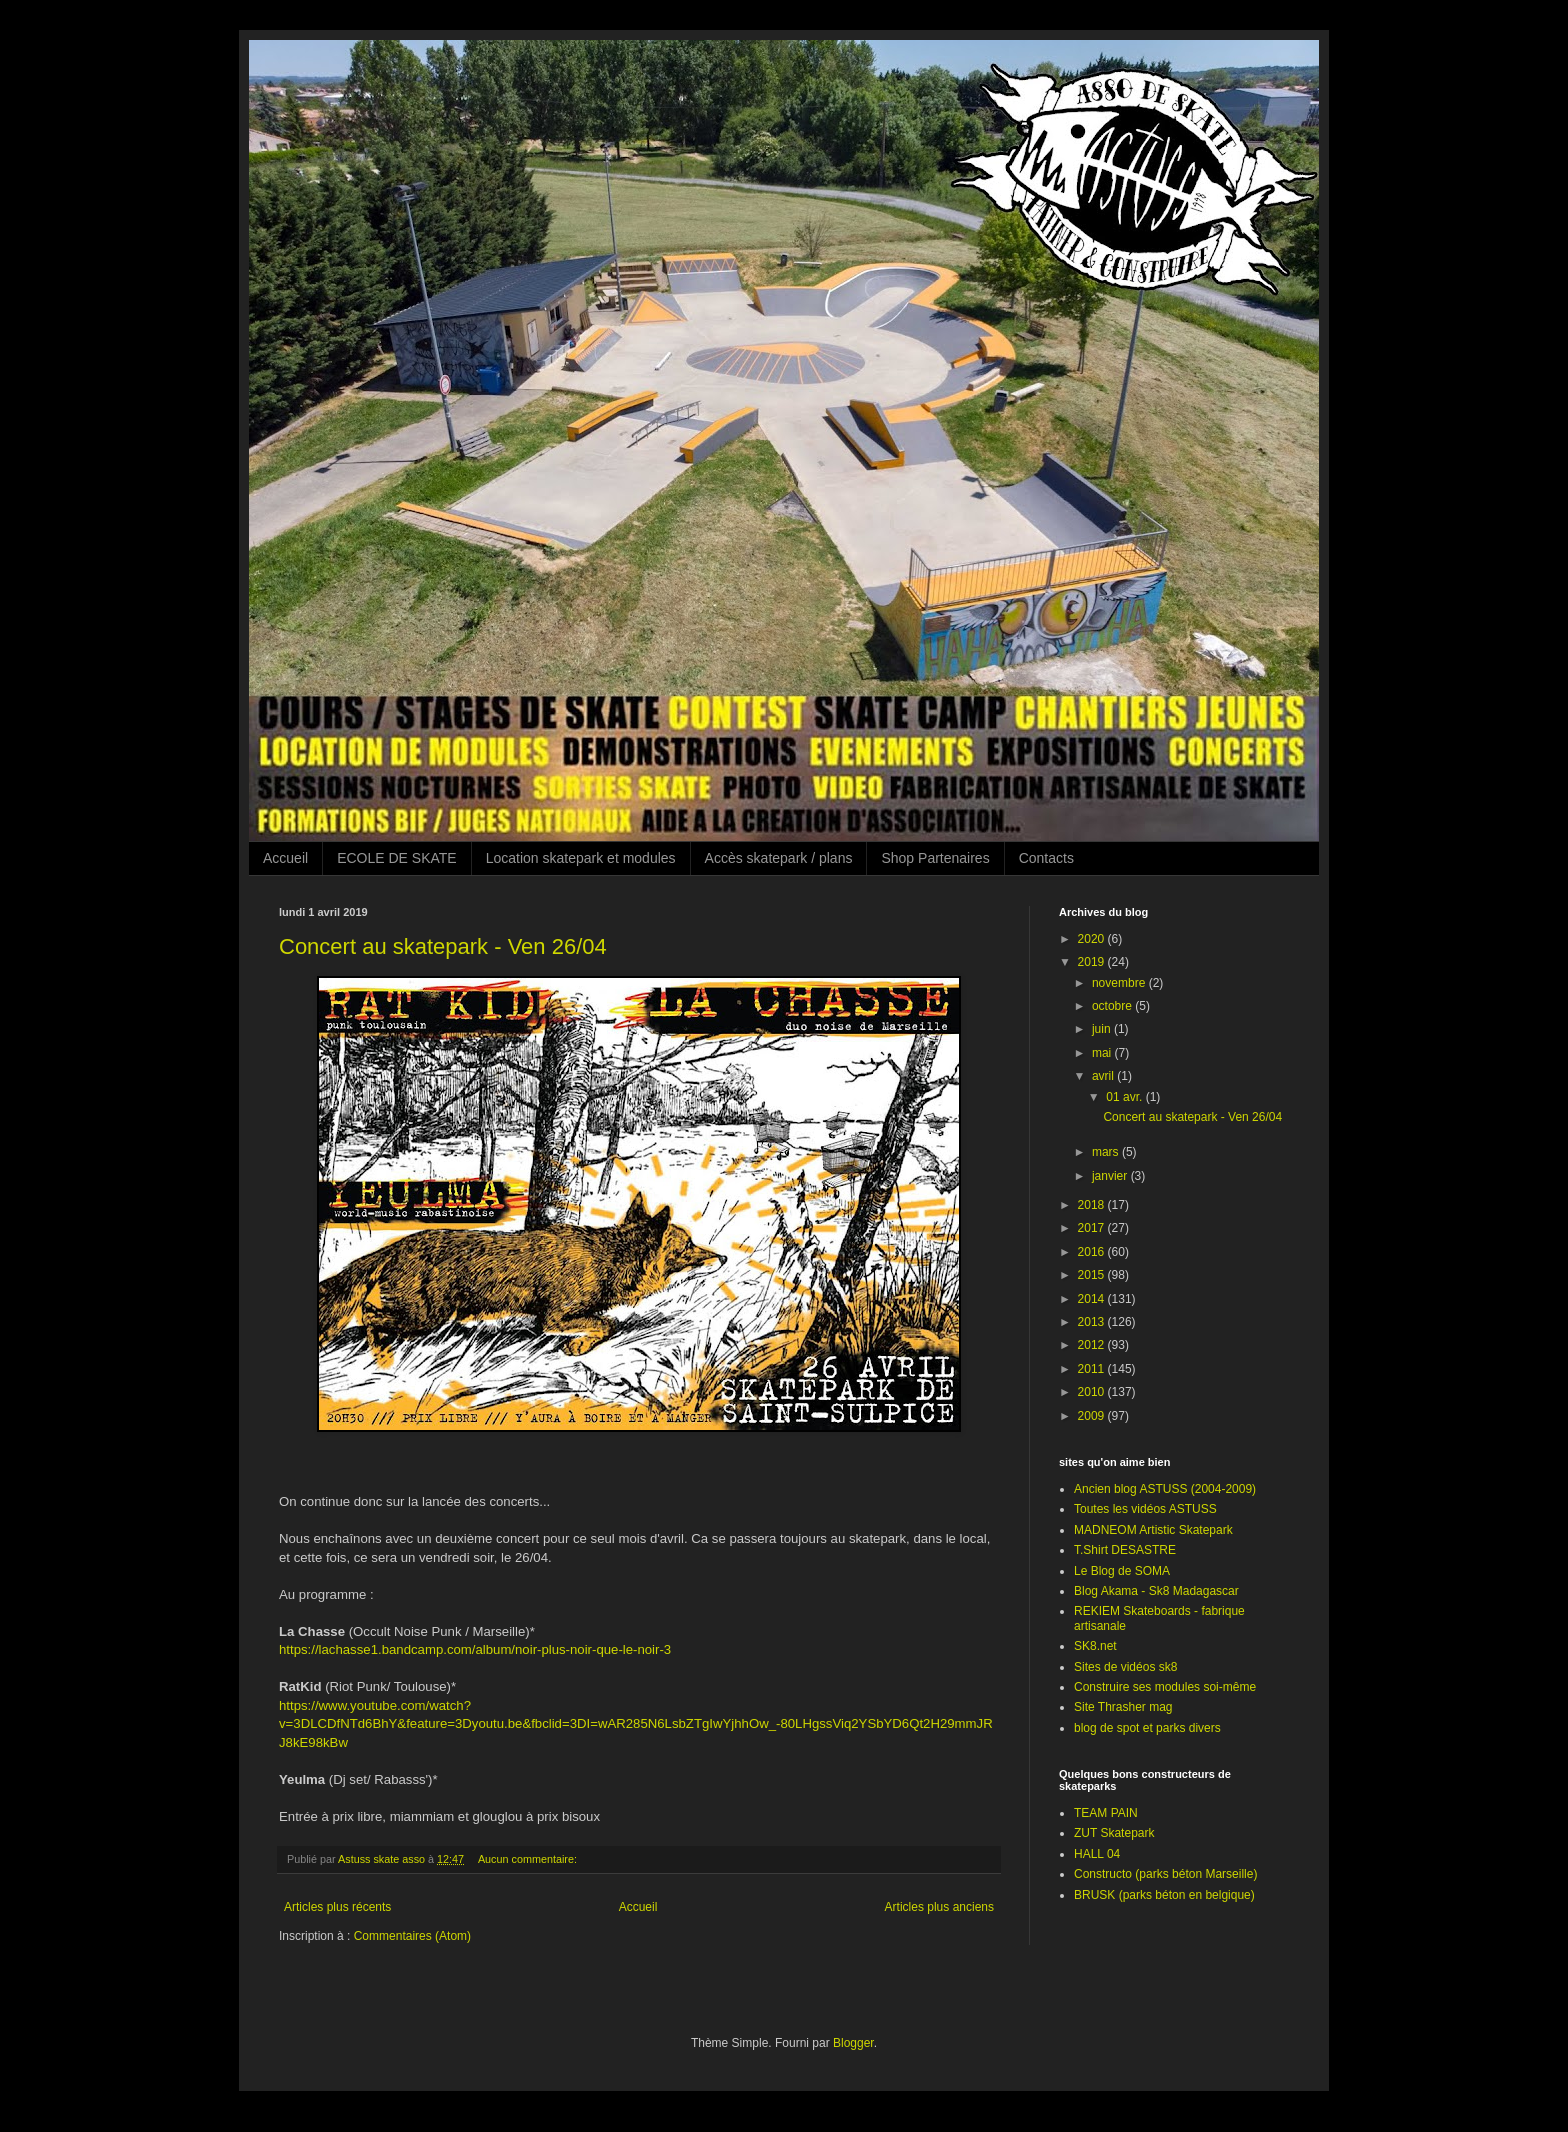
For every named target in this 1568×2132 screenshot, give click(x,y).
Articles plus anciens (939, 1907)
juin (1103, 1029)
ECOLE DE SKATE (397, 858)
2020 (1093, 939)
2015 (1093, 1275)
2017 (1093, 1228)
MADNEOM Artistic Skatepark (1153, 1530)
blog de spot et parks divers (1147, 1728)
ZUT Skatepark (1114, 1833)
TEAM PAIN (1106, 1813)
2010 (1093, 1392)
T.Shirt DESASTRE (1125, 1550)
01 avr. (1125, 1097)
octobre (1113, 1006)
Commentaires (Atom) (412, 1936)
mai (1103, 1053)
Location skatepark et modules (581, 858)
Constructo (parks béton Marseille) (1165, 1874)
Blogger (853, 2043)
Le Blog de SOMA (1122, 1571)
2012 (1093, 1345)
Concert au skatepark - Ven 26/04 (443, 946)
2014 (1093, 1299)
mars (1107, 1152)
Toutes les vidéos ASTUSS (1145, 1509)
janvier (1111, 1176)
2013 (1093, 1322)
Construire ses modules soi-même (1165, 1687)
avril (1104, 1076)
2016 (1093, 1252)
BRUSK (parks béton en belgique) (1164, 1895)
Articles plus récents (337, 1907)
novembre (1120, 983)
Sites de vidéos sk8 (1125, 1667)
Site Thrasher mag (1123, 1707)
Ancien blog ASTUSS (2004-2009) (1165, 1489)
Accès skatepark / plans (779, 858)
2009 (1093, 1416)
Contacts (1046, 858)
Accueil (285, 858)
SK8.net (1095, 1646)
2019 (1093, 962)
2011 (1093, 1369)
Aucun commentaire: (529, 1859)
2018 (1093, 1205)
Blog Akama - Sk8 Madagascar (1156, 1591)
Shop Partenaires (935, 858)
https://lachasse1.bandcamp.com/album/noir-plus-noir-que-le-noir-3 (475, 1649)
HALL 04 (1097, 1854)
